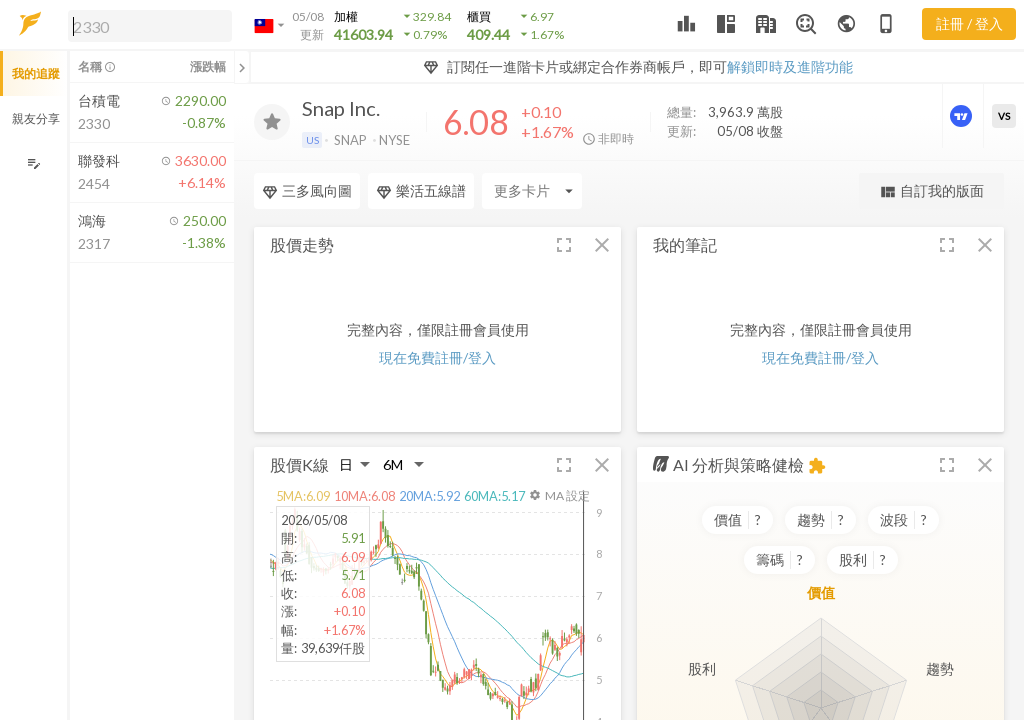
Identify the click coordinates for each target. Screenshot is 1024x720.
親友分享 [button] (36, 118)
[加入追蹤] (272, 122)
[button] (146, 25)
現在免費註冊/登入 (437, 357)
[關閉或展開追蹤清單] (242, 67)
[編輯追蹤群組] (33, 163)
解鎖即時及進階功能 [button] (790, 66)
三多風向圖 (307, 191)
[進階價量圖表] (963, 116)
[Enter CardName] (532, 191)
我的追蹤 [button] (36, 73)
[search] (150, 26)
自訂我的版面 (931, 191)
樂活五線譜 (421, 191)
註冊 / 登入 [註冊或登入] (969, 23)
